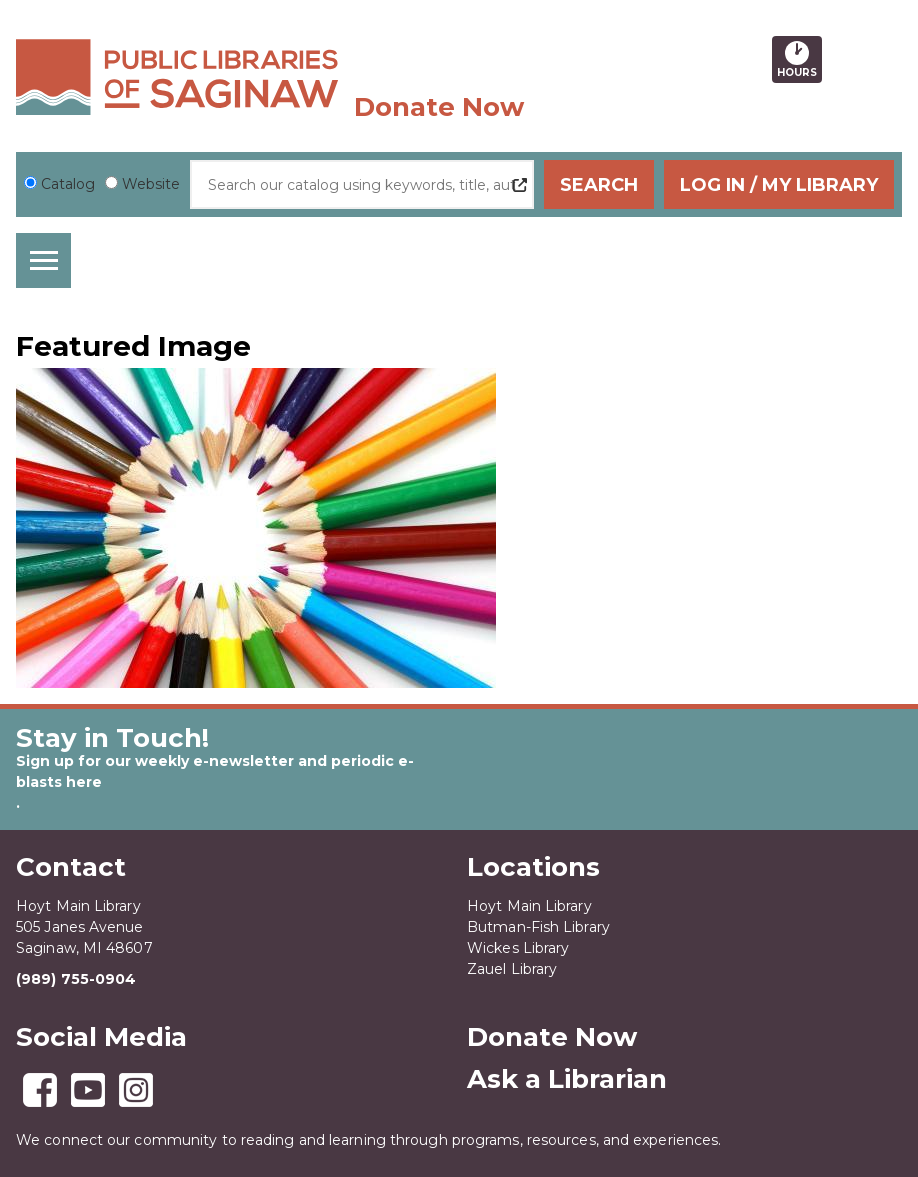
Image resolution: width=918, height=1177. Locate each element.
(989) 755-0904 (76, 979)
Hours (799, 59)
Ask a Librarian (567, 1079)
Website (151, 184)
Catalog (68, 184)
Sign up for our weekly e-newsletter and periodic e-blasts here (215, 771)
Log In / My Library (779, 185)
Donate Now (439, 107)
